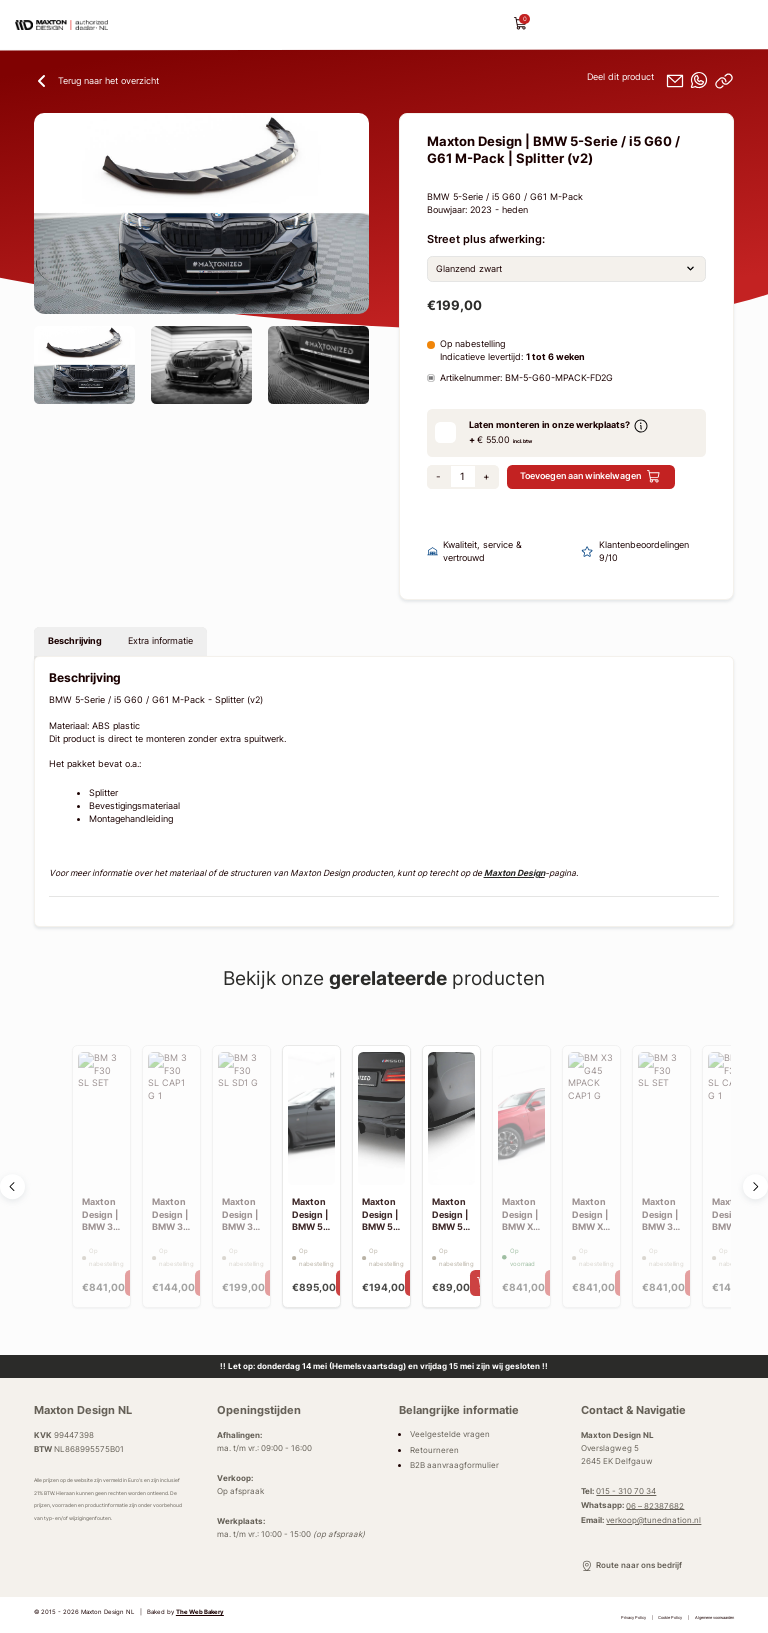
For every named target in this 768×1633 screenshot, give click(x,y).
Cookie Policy (670, 1617)
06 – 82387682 (655, 1505)
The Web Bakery (200, 1612)
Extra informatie (160, 641)
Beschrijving (75, 641)
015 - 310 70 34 (626, 1491)
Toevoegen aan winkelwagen (590, 476)
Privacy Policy (633, 1617)
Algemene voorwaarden (714, 1617)
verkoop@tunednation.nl (653, 1520)
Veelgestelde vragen (450, 1434)
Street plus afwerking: (486, 239)
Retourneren (434, 1450)
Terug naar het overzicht (96, 81)
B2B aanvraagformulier (454, 1465)
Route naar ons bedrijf (631, 1566)
